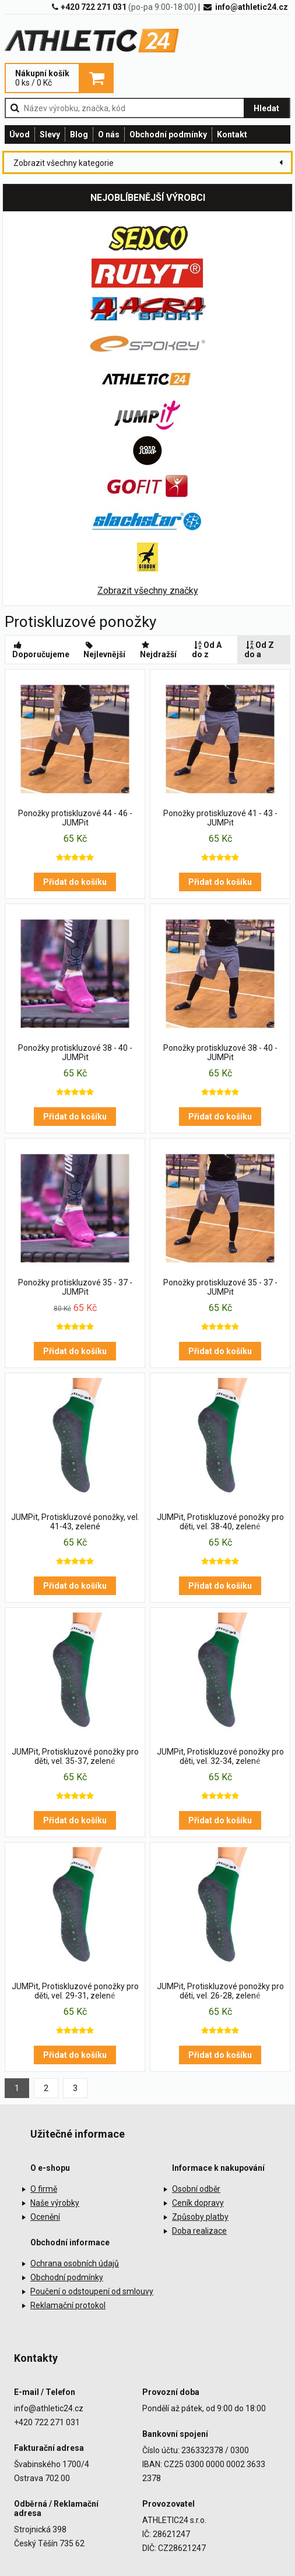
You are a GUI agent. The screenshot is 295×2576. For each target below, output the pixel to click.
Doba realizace (199, 2230)
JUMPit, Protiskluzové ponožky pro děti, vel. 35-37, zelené (75, 1756)
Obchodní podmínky (168, 134)
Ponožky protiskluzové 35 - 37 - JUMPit (75, 1287)
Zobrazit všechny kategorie (63, 163)
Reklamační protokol (68, 2305)
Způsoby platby (200, 2216)
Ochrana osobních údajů (74, 2263)
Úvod (19, 134)
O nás (109, 134)
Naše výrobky (54, 2203)
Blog (79, 134)
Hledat (266, 108)
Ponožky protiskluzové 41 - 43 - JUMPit (220, 818)
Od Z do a (259, 649)
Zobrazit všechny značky (147, 590)
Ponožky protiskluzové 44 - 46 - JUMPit (75, 818)
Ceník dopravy (198, 2203)
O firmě (43, 2189)
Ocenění (45, 2216)
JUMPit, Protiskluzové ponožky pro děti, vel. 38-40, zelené (220, 1521)
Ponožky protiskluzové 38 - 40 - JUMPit (75, 1052)
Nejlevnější (104, 649)
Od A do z (207, 649)
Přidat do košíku (75, 882)
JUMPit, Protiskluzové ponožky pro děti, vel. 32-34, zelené (220, 1756)
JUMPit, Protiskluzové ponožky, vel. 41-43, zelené (75, 1521)
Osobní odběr (196, 2189)
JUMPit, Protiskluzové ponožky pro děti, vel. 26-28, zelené (220, 1991)
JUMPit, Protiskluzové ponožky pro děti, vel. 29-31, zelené (75, 1991)
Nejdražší (158, 649)
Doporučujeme (40, 649)
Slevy (50, 134)
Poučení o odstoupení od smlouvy (91, 2291)
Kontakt (232, 134)
